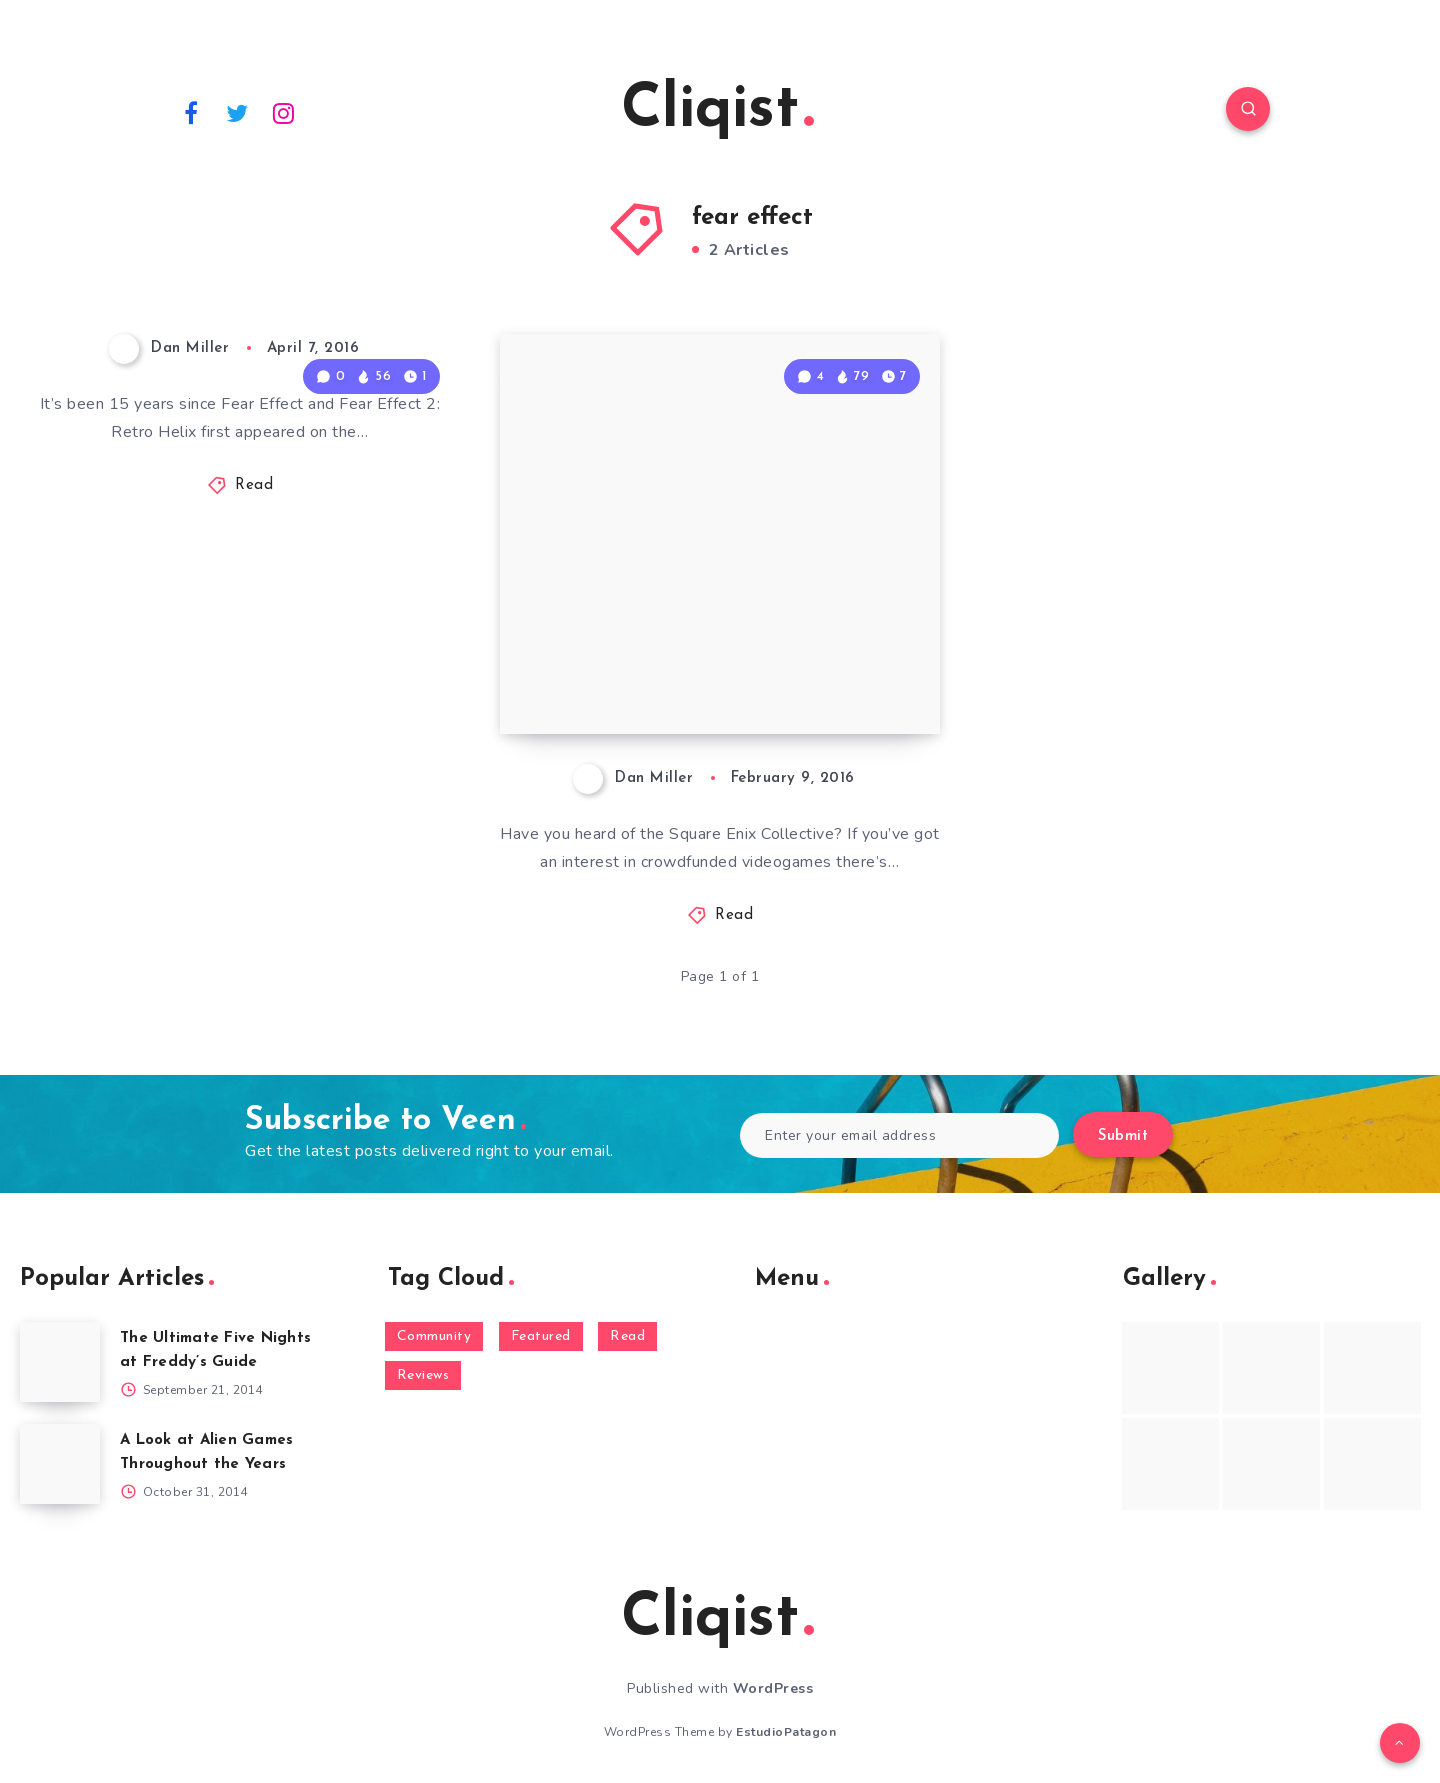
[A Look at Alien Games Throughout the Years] (60, 1464)
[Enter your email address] (899, 1135)
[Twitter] (238, 112)
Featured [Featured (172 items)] (541, 1336)
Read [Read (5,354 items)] (627, 1336)
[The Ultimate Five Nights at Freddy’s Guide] (60, 1362)
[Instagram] (284, 112)
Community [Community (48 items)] (434, 1336)
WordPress (773, 1688)
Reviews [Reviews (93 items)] (423, 1375)
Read (254, 485)
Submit (1123, 1136)
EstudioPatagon (786, 1732)
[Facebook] (191, 112)
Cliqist (717, 111)
